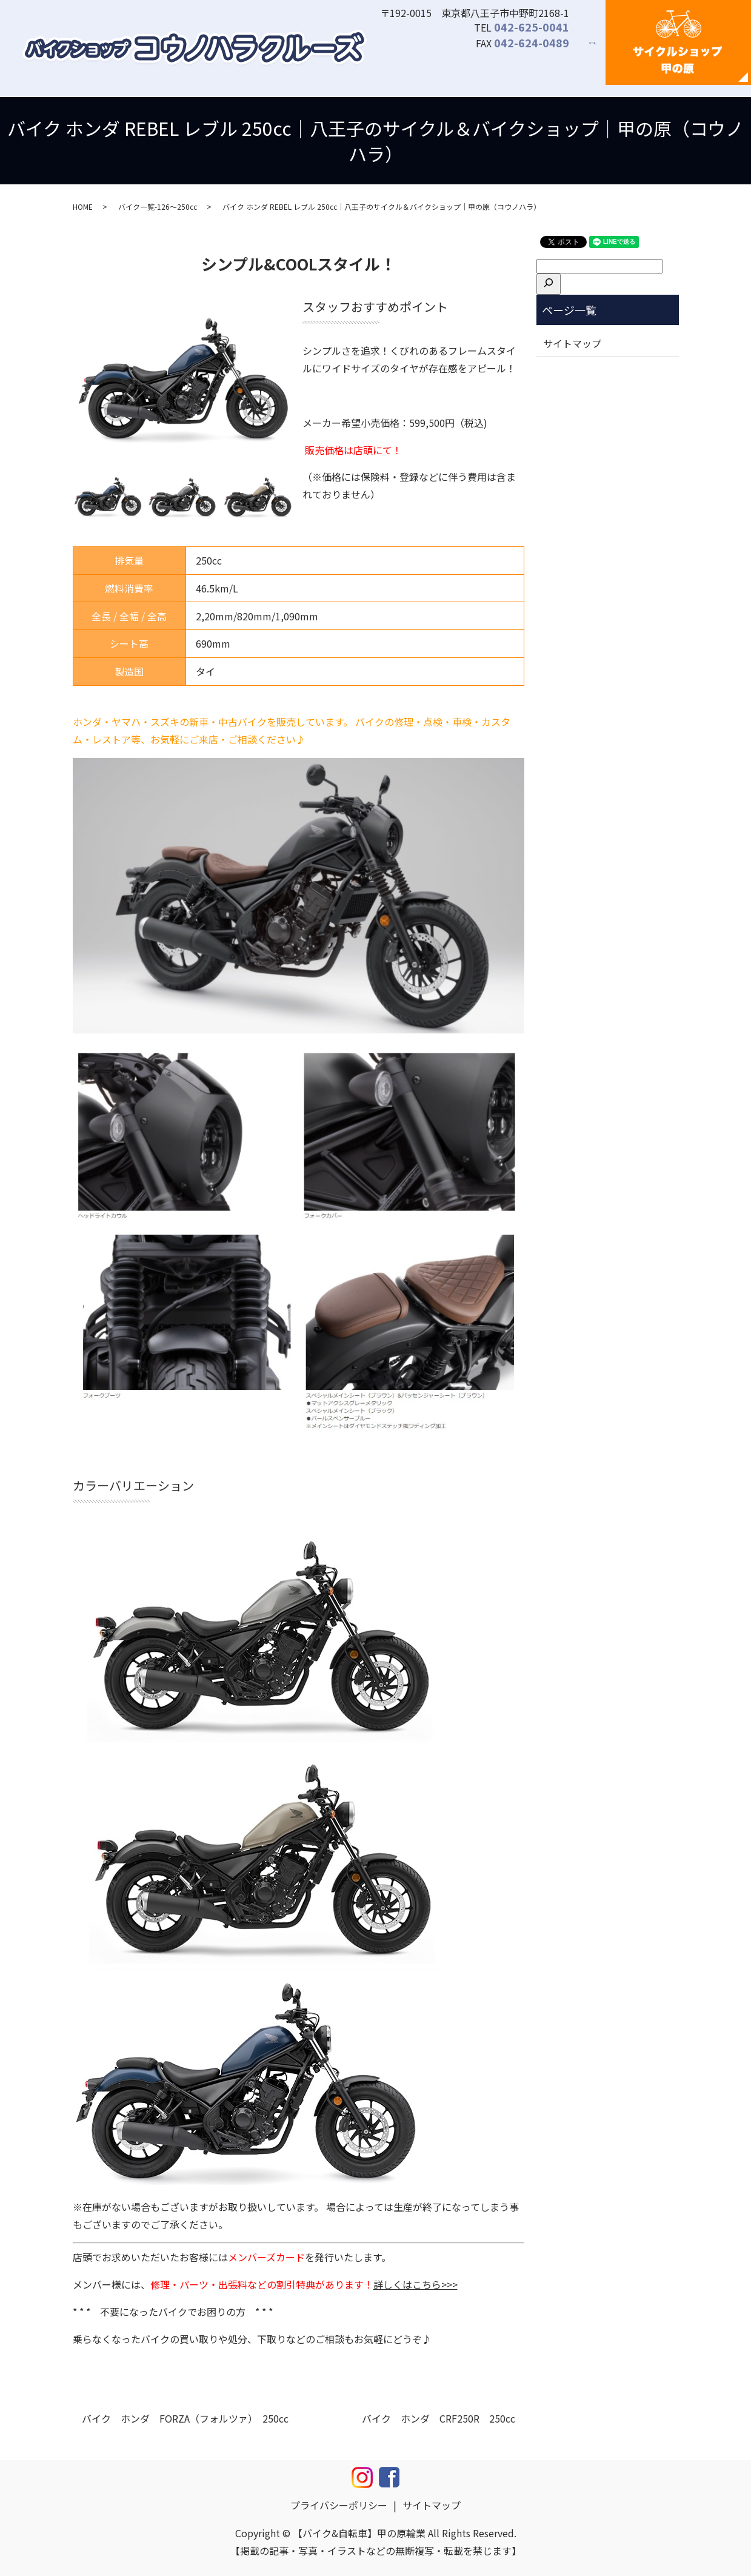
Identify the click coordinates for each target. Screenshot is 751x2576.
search (600, 50)
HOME (83, 206)
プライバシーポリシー (338, 2505)
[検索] (548, 283)
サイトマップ (572, 343)
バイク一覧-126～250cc (157, 206)
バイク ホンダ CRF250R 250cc (438, 2418)
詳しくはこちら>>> (415, 2284)
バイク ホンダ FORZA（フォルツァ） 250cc (185, 2418)
